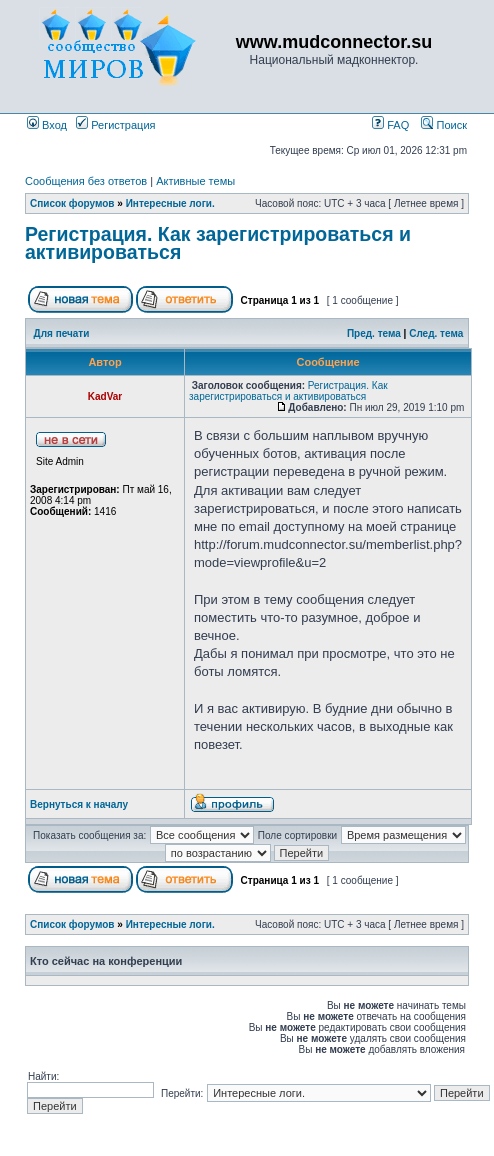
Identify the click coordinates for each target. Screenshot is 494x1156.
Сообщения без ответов (86, 181)
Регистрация (115, 125)
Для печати (62, 333)
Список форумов (72, 203)
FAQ (390, 125)
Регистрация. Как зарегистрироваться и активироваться (218, 243)
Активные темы (195, 181)
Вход (47, 125)
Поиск (444, 125)
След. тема (436, 333)
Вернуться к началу (79, 804)
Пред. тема (374, 333)
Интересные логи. (170, 203)
